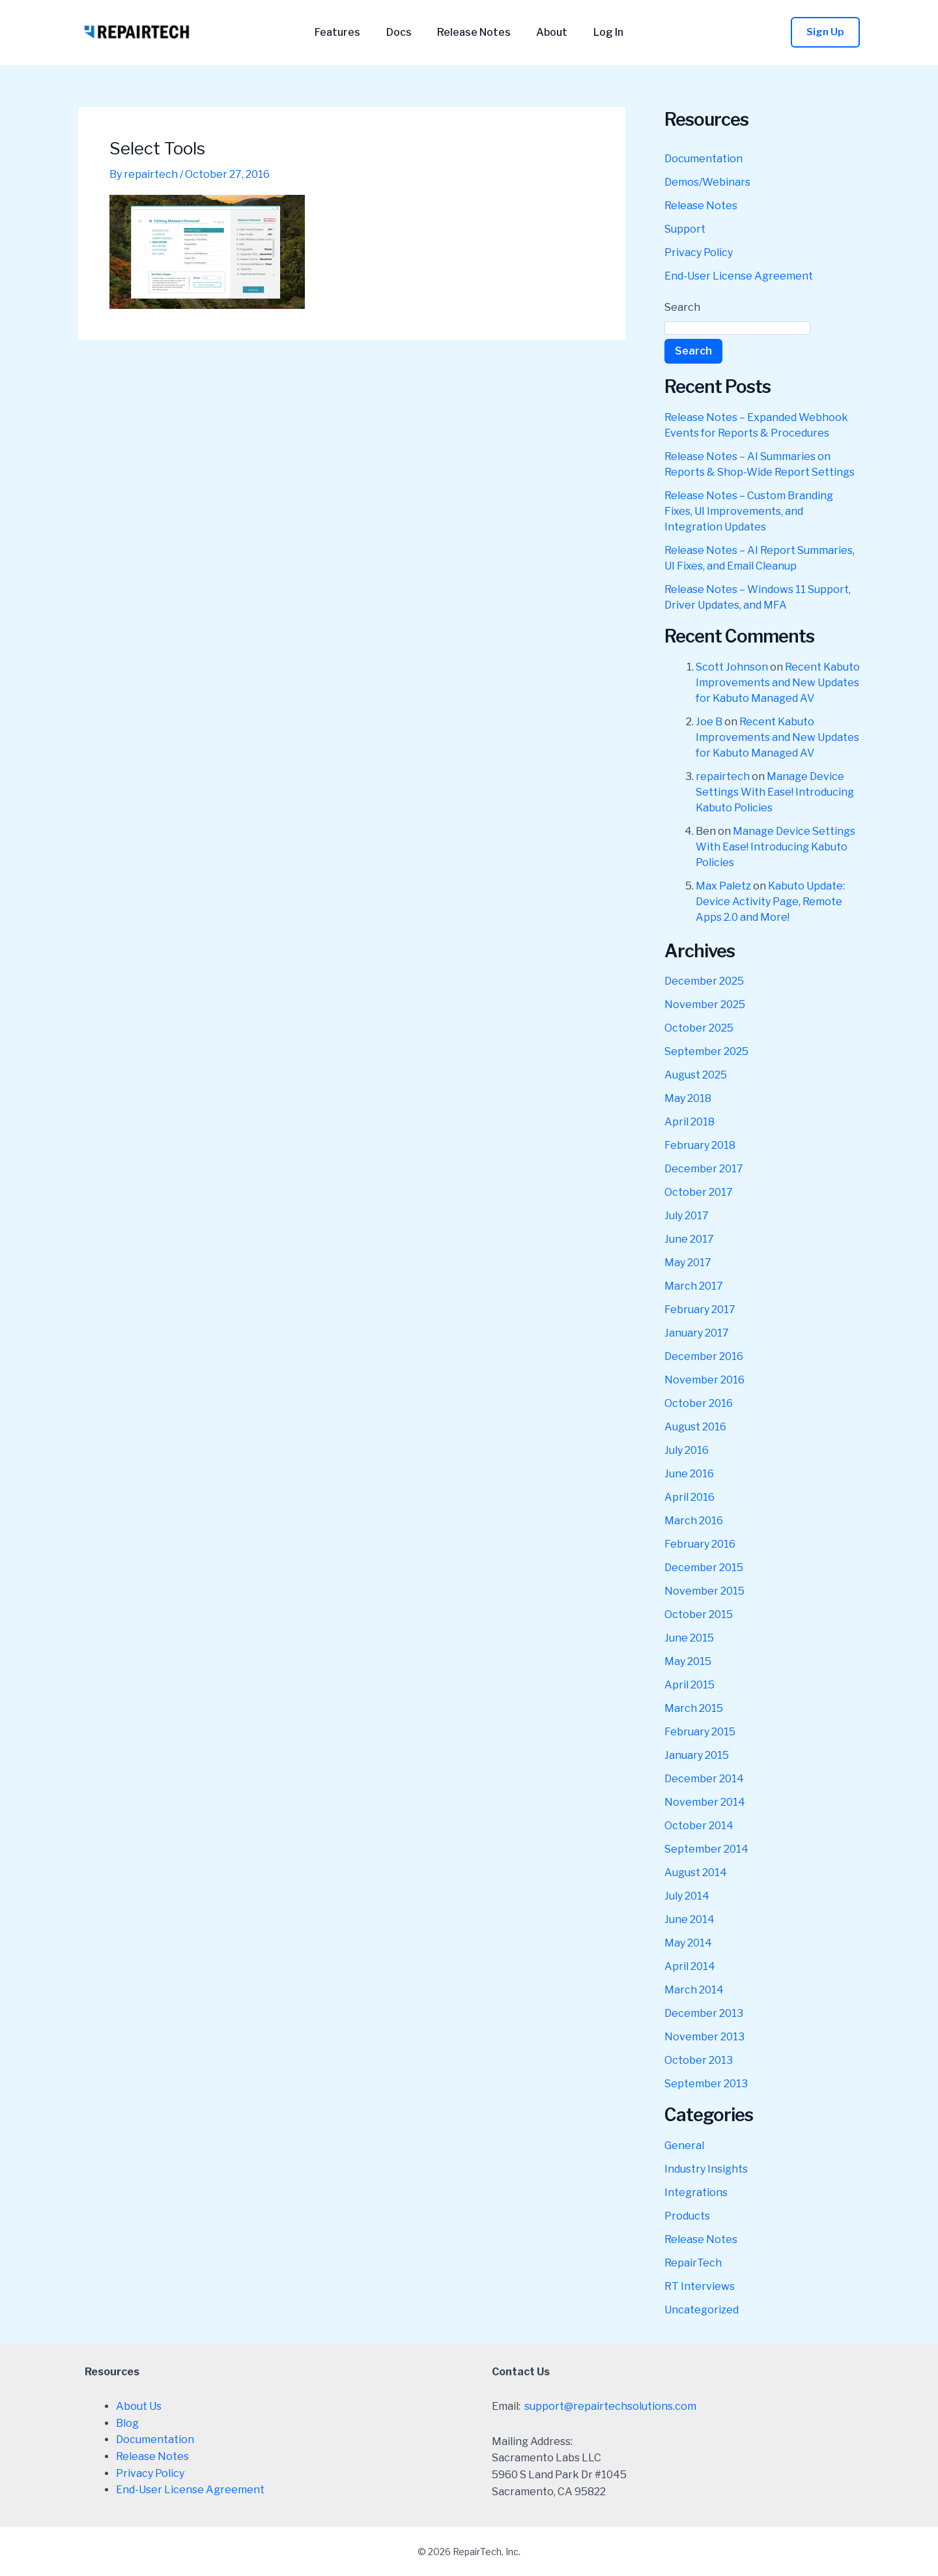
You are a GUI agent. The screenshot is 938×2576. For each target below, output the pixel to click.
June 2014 (689, 1919)
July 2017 (686, 1215)
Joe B (709, 722)
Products (687, 2216)
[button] (825, 32)
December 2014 (704, 1779)
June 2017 (689, 1239)
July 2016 (686, 1450)
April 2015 (689, 1685)
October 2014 (698, 1825)
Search (682, 307)
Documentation (703, 158)
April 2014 (689, 1966)
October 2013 (698, 2060)
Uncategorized (701, 2310)
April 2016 (689, 1497)
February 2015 (699, 1732)
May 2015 (687, 1661)
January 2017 (696, 1333)
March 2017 (693, 1286)
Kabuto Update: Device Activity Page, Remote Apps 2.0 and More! (770, 901)
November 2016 (704, 1380)
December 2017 (703, 1169)
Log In (599, 32)
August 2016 (695, 1427)
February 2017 (699, 1309)
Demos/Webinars (707, 182)
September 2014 (706, 1849)
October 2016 (698, 1403)
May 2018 (687, 1098)
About (547, 32)
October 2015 (698, 1614)
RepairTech (693, 2263)
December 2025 (704, 981)
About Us (139, 2406)
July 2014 (686, 1896)
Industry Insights (706, 2169)
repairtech (723, 776)
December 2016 (703, 1356)
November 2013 (704, 2037)
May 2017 (687, 1262)
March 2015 (693, 1708)
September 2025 (706, 1051)
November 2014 (704, 1802)
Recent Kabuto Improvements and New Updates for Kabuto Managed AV (778, 682)
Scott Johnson (732, 667)
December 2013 (703, 2013)
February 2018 (699, 1145)
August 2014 (695, 1872)
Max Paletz (723, 886)
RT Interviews (699, 2286)
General (684, 2145)
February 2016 (699, 1544)
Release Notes (474, 32)
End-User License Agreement (738, 276)
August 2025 (695, 1075)
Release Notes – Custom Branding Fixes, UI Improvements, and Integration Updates (748, 511)
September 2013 (706, 2083)
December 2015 (703, 1567)
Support (684, 229)
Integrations (696, 2192)
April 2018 (689, 1122)
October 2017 (698, 1192)
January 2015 (696, 1755)
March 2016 (693, 1520)
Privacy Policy (698, 252)
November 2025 (704, 1004)
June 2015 (689, 1638)
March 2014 (694, 1990)
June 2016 (689, 1474)
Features (347, 32)
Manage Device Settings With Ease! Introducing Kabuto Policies (775, 792)
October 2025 (698, 1028)
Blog (127, 2423)
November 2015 (704, 1591)
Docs (403, 32)
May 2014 (688, 1943)
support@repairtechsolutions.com (610, 2406)
